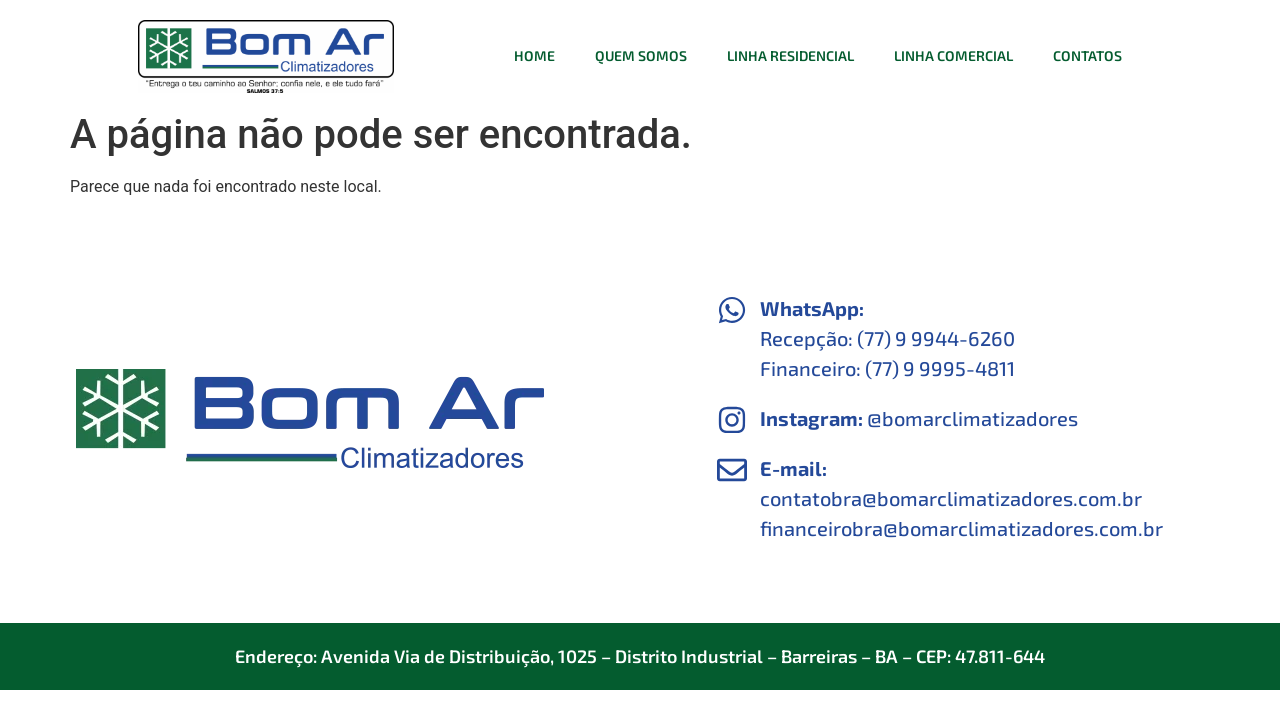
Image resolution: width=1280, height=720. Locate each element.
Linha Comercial (953, 55)
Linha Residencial (790, 55)
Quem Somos (641, 55)
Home (534, 55)
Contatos (1087, 55)
